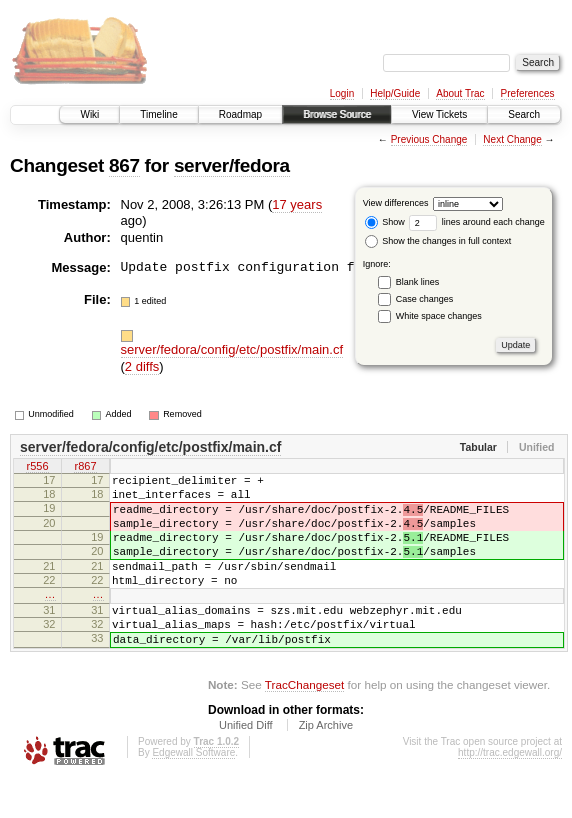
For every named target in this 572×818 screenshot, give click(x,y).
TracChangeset (304, 723)
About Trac (460, 93)
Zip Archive (326, 764)
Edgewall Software (193, 791)
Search (524, 114)
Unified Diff (246, 764)
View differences (396, 203)
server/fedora (232, 165)
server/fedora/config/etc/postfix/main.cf (232, 349)
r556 (37, 468)
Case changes (425, 299)
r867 (85, 468)
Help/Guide (395, 93)
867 (124, 165)
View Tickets (439, 114)
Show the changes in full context (438, 241)
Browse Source (337, 114)
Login (342, 93)
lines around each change (477, 222)
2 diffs (142, 366)
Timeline (158, 114)
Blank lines (418, 282)
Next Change (512, 139)
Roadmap (240, 114)
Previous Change (429, 139)
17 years (297, 204)
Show (385, 222)
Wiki (89, 114)
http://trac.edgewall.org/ (510, 791)
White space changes (439, 316)
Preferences (528, 93)
